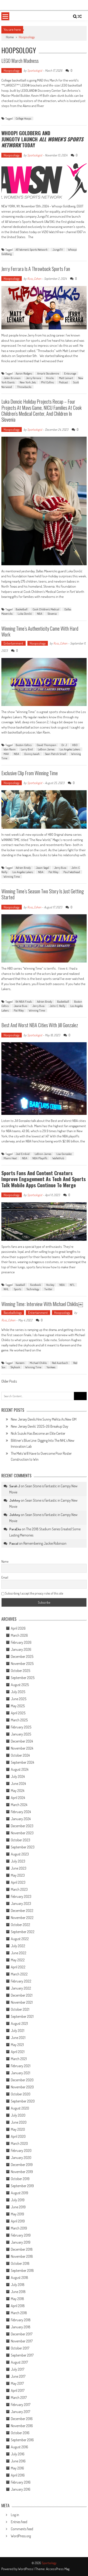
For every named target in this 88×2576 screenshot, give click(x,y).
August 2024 (19, 1769)
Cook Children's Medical (46, 609)
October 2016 (20, 2433)
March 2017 (19, 2397)
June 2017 (18, 2376)
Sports (17, 1289)
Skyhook (15, 1367)
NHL (6, 1289)
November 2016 (22, 2425)
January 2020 (21, 2157)
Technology (32, 1289)
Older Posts (9, 1382)
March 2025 (19, 1720)
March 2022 (19, 1974)
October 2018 (20, 2263)
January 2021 (20, 2073)
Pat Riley (53, 872)
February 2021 (20, 2066)
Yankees (50, 1367)
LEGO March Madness (20, 60)
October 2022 (20, 1924)
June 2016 (18, 2461)
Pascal (13, 1543)
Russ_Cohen (34, 278)
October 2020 (20, 2094)
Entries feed (19, 2522)
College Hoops (23, 118)
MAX (6, 754)
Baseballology (13, 1312)
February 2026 (21, 1642)
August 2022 (20, 1938)
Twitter (48, 1289)
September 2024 (22, 1762)
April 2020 (18, 2136)
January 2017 (20, 2411)
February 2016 (21, 2482)
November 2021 (22, 2002)
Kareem (20, 1363)
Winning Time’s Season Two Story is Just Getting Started (42, 894)
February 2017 (20, 2404)
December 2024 (22, 1741)
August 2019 (19, 2193)
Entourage (70, 373)
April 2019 (18, 2221)
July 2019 (17, 2200)
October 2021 (20, 2009)
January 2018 (20, 2327)
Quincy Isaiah (32, 754)
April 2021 (17, 2051)
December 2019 (22, 2164)
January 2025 (21, 1734)
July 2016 (17, 2454)
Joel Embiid (22, 1154)
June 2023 (18, 1868)
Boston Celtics (24, 745)
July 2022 (18, 1946)
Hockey (50, 1285)
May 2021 (17, 2044)
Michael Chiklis (38, 1363)
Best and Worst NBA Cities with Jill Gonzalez (39, 1025)
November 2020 (22, 2087)
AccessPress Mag (57, 2569)
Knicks (50, 378)
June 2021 (18, 2037)
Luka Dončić (25, 613)
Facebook (35, 1285)
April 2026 (18, 1628)
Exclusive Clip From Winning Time (29, 773)
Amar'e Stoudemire (48, 373)
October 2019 (20, 2178)
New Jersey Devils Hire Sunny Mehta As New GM (43, 1419)
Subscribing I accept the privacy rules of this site (32, 1593)
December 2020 (22, 2080)
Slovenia (52, 613)
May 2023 (18, 1875)
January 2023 (21, 1903)
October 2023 (20, 1840)
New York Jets (28, 382)
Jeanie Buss (20, 1006)
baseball (20, 1285)
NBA (39, 613)
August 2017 (19, 2362)
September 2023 (22, 1847)
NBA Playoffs (39, 1158)
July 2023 (18, 1861)
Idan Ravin (10, 749)
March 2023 (19, 1889)
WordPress (26, 2569)
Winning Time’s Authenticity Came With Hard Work (39, 631)
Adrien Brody (23, 867)
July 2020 (18, 2115)
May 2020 (18, 2129)
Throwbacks (24, 387)
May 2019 (17, 2214)
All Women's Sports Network (31, 249)
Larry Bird (27, 749)
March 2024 (19, 1804)
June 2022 (18, 1953)
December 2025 (22, 1656)
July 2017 (17, 2369)
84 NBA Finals (24, 1001)
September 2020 (23, 2101)
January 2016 (20, 2489)
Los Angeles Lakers (70, 749)
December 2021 (21, 1995)
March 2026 (19, 1635)
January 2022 (21, 1988)
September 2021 (22, 2016)
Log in (15, 2514)
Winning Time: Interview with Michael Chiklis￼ (42, 1303)
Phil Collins (47, 382)
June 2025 (18, 1699)
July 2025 (18, 1691)
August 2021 (19, 2023)
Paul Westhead (72, 872)
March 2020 (19, 2143)
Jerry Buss (60, 867)
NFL (72, 1285)
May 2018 (17, 2298)
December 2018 (22, 2249)
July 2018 (17, 2284)
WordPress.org (21, 2536)
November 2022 (22, 1917)
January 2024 (21, 1819)
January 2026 (21, 1649)
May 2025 (18, 1706)
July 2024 (18, 1776)
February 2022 (21, 1981)
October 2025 (20, 1670)
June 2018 (18, 2291)
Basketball (21, 609)
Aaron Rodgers (24, 373)
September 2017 (22, 2355)
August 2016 (19, 2447)
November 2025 (22, 1663)
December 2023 (22, 1826)
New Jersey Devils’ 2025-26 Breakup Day (39, 1426)
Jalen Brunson (12, 378)
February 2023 (21, 1896)
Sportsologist (34, 70)
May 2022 (18, 1960)
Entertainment (13, 643)
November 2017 (22, 2341)
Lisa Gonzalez (64, 1154)
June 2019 (18, 2207)
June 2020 (19, 2122)
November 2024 (22, 1748)
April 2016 (18, 2475)
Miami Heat (10, 1158)
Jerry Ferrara (33, 378)
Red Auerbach (60, 1363)
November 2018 (22, 2256)
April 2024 (18, 1797)
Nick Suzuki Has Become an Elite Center (38, 1433)
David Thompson (46, 745)
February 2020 (21, 2150)
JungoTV (58, 249)
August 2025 (20, 1684)
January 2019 (20, 2242)
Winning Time (12, 876)
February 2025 (21, 1727)
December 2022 (22, 1910)
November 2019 (22, 2171)
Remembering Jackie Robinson (44, 1543)
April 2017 (17, 2390)
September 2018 (22, 2270)
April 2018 (18, 2305)
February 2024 (21, 1811)
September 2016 (22, 2440)
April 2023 (18, 1882)
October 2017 (20, 2348)
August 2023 (20, 1854)
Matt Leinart (66, 378)
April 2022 (18, 1967)
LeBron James (46, 749)
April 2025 (18, 1713)
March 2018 (19, 2313)
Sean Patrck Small (55, 754)
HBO (75, 745)
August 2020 (20, 2108)
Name (4, 1561)
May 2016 (17, 2468)
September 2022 (22, 1931)
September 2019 (22, 2186)
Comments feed (22, 2529)
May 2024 (17, 1790)
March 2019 (19, 2228)
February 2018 (21, 2320)
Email (4, 1577)
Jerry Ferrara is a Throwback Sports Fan (36, 268)
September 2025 (22, 1677)
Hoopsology (12, 70)
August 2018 (19, 2277)
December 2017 (21, 2334)
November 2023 (22, 1833)
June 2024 (18, 1783)
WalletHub (58, 1158)
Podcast (63, 382)
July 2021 (17, 2030)
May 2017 (17, 2383)
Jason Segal (42, 867)
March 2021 (19, 2058)
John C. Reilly (57, 1006)
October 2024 (20, 1755)
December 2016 (22, 2418)
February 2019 (21, 2235)
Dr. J (64, 745)
